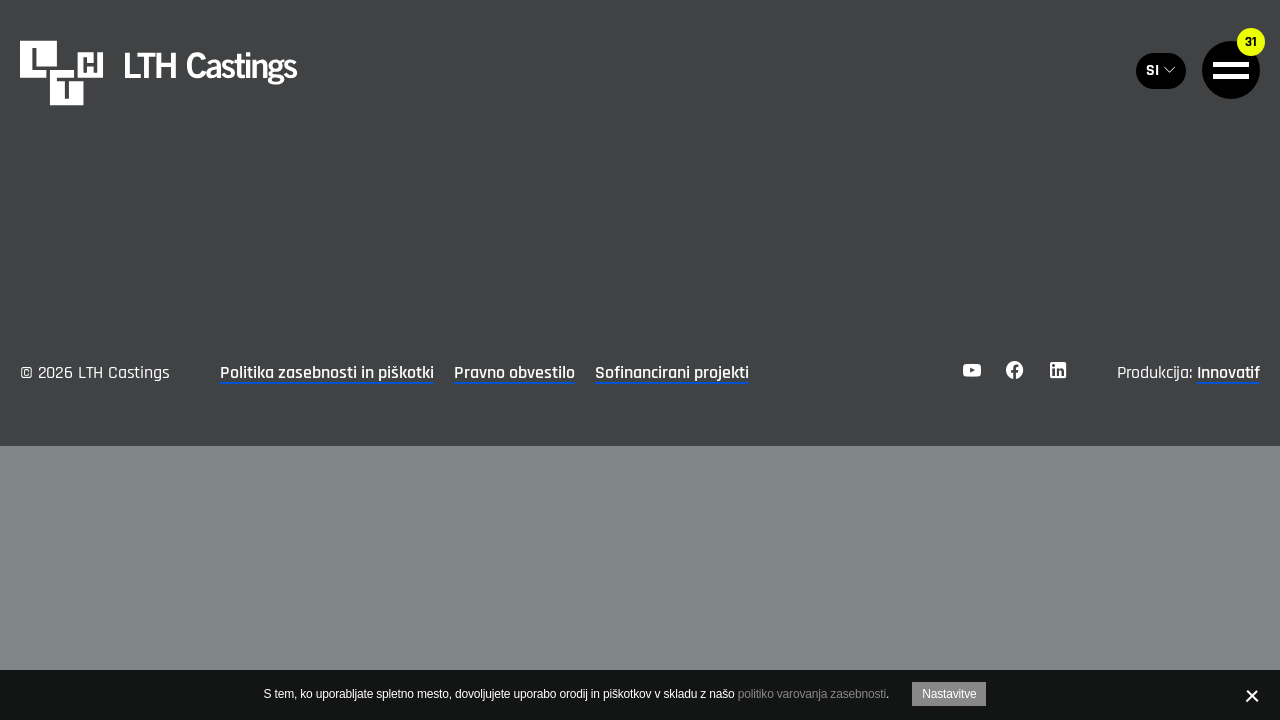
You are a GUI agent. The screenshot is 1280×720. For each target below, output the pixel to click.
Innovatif (1228, 372)
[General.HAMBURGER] (1231, 70)
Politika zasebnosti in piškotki (327, 372)
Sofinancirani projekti (672, 372)
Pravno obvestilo (514, 372)
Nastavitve (949, 694)
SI (1153, 70)
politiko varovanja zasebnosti (812, 694)
